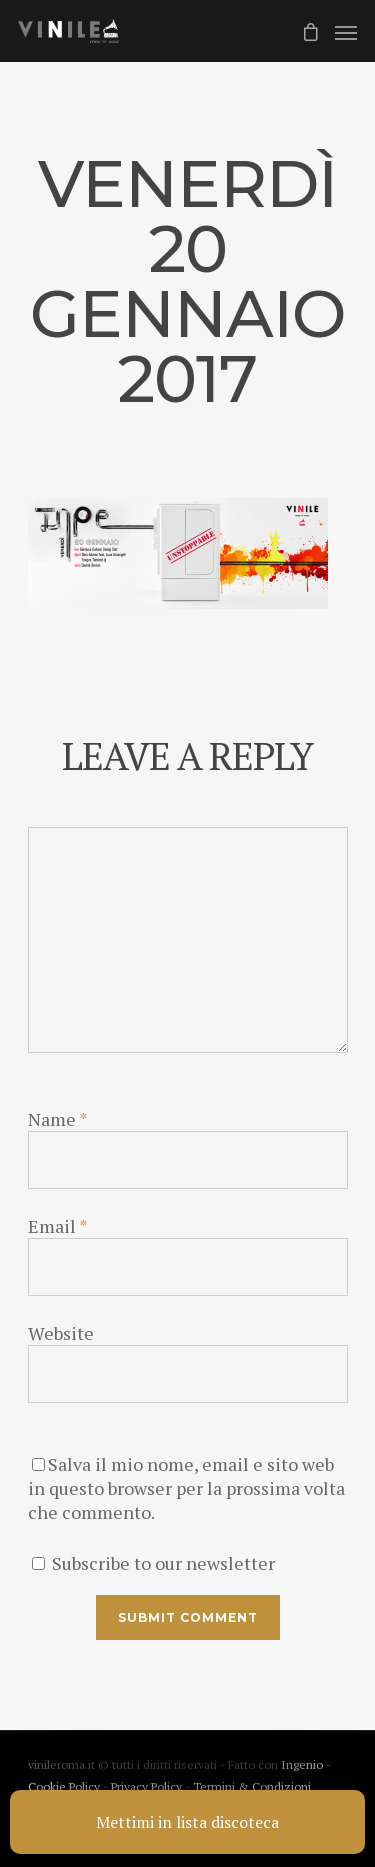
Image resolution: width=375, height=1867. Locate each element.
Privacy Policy (148, 1786)
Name (57, 1119)
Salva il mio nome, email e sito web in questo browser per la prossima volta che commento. (186, 1488)
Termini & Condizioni (252, 1786)
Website (61, 1333)
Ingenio (302, 1764)
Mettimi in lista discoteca (187, 1822)
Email (58, 1226)
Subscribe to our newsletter (153, 1563)
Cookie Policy (65, 1786)
